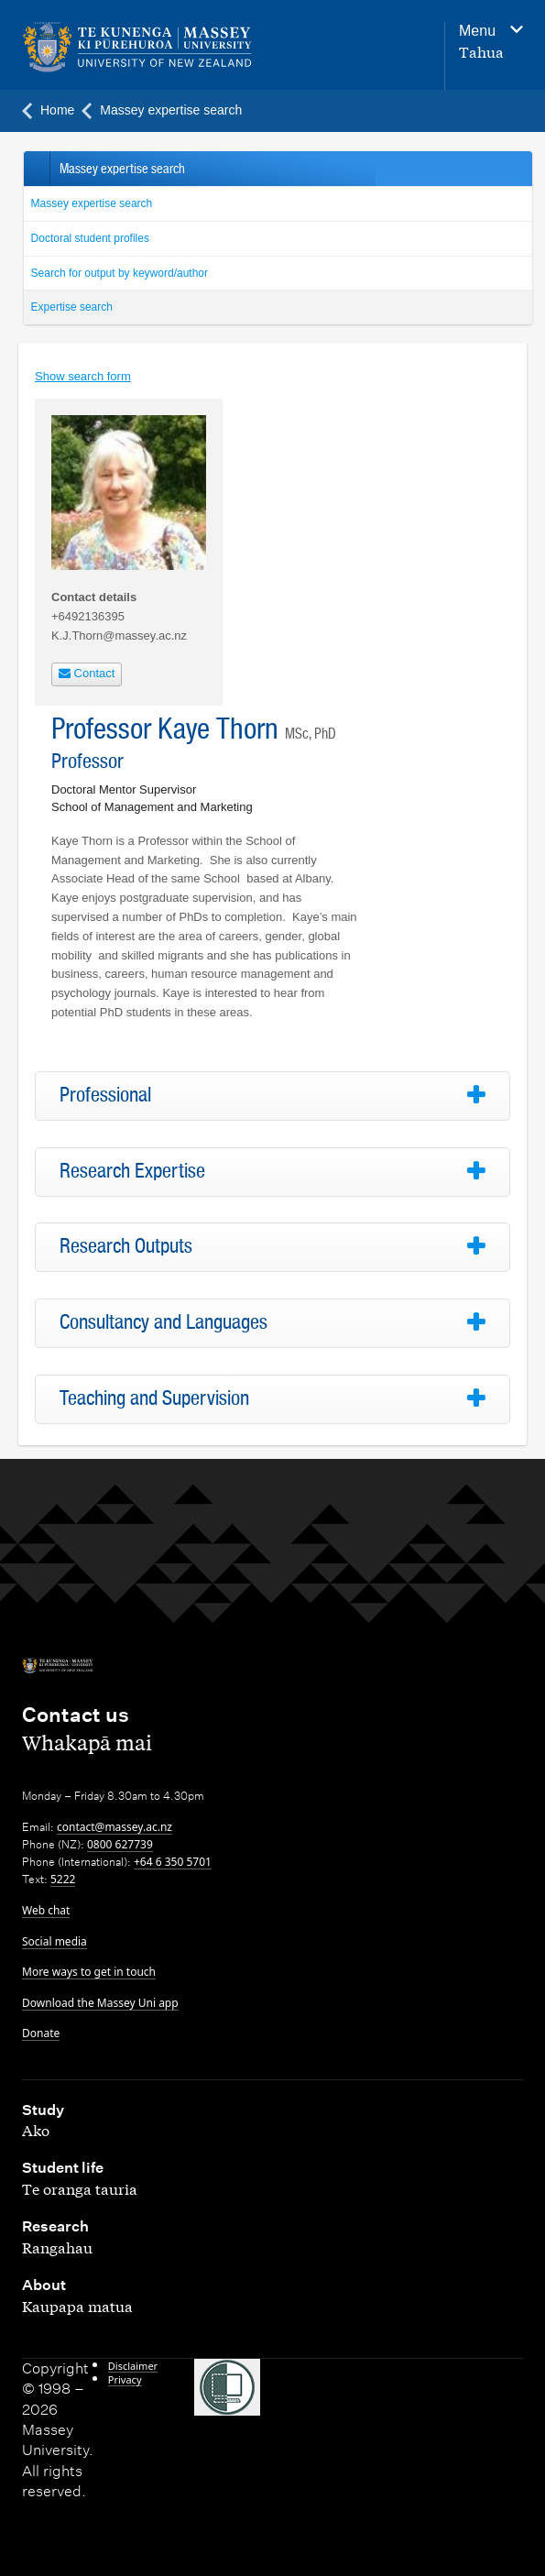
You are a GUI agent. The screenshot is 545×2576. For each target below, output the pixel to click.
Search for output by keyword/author (119, 273)
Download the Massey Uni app (100, 2003)
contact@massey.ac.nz (114, 1827)
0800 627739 (120, 1844)
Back (36, 168)
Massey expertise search (92, 203)
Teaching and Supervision (154, 1398)
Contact (86, 673)
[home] (179, 47)
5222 (62, 1879)
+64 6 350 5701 (173, 1861)
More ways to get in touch (89, 1971)
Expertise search (72, 307)
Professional (105, 1095)
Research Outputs (126, 1246)
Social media (54, 1941)
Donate (41, 2033)
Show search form (83, 376)
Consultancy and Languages (163, 1322)
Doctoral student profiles (90, 238)
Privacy (125, 2379)
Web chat (46, 1910)
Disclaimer (133, 2366)
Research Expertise (132, 1171)
